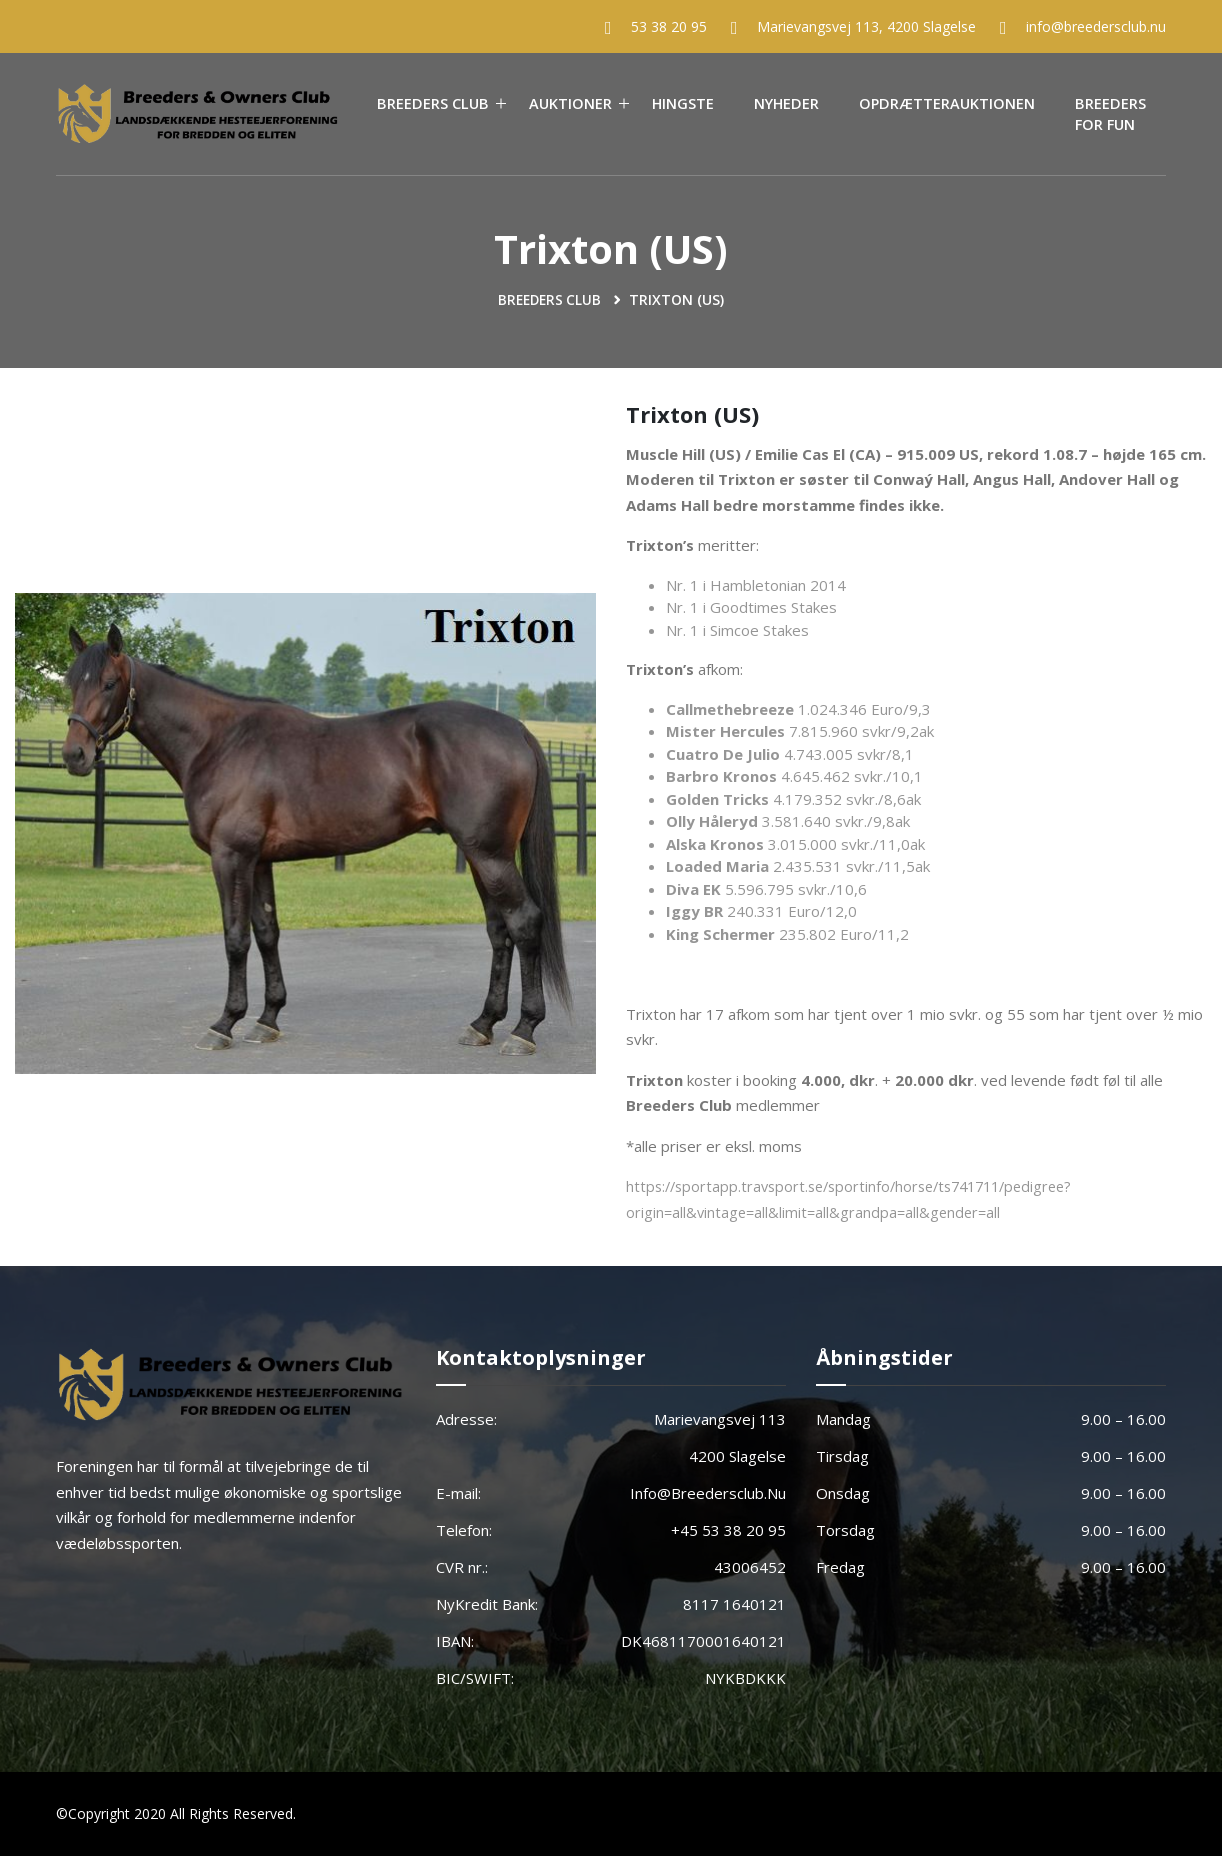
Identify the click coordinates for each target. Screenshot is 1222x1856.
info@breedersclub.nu (1096, 26)
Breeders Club (433, 103)
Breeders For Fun (1110, 114)
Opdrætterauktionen (947, 103)
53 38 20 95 (669, 26)
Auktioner (570, 103)
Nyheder (786, 103)
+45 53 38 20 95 (728, 1530)
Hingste (683, 103)
